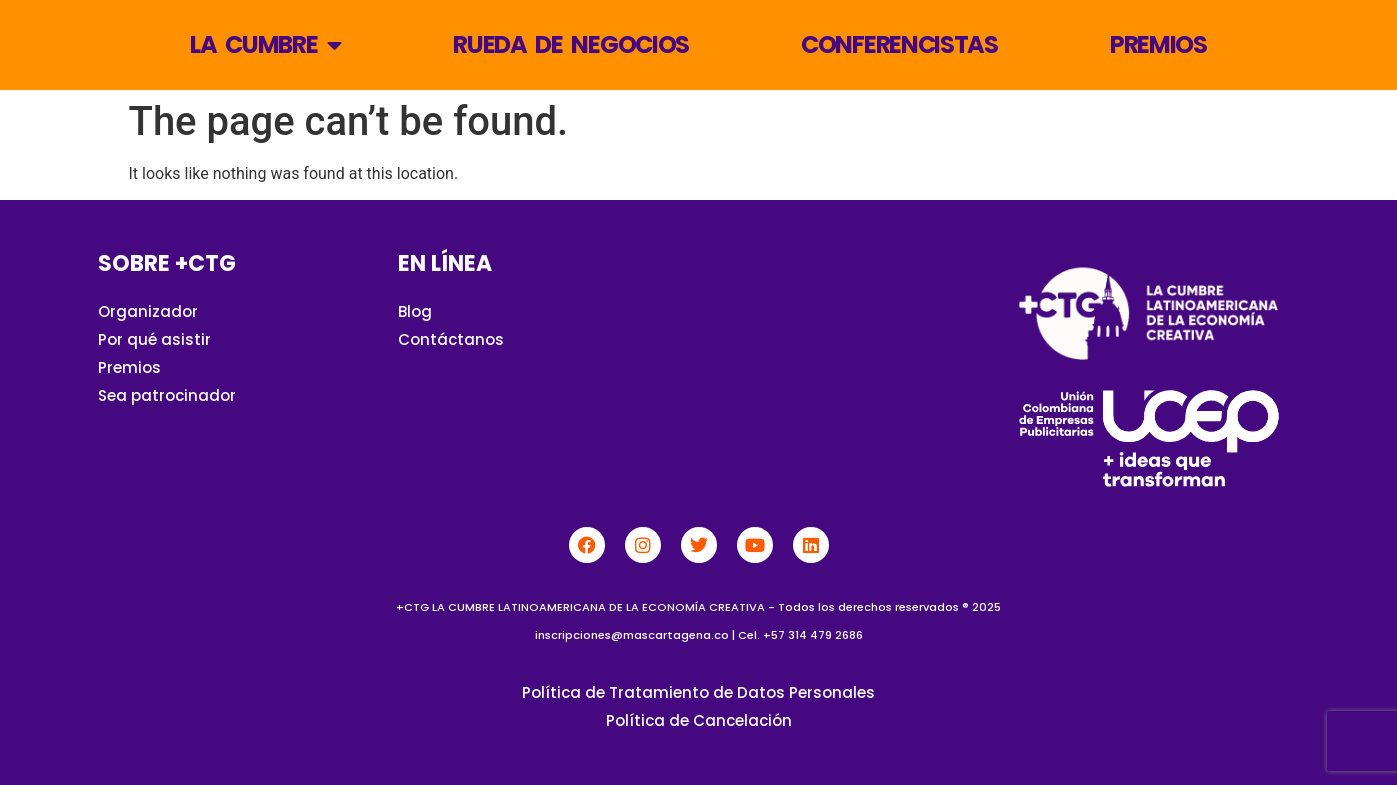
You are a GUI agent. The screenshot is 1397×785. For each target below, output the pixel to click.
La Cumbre (265, 45)
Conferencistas (899, 44)
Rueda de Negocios (571, 44)
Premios (1158, 44)
